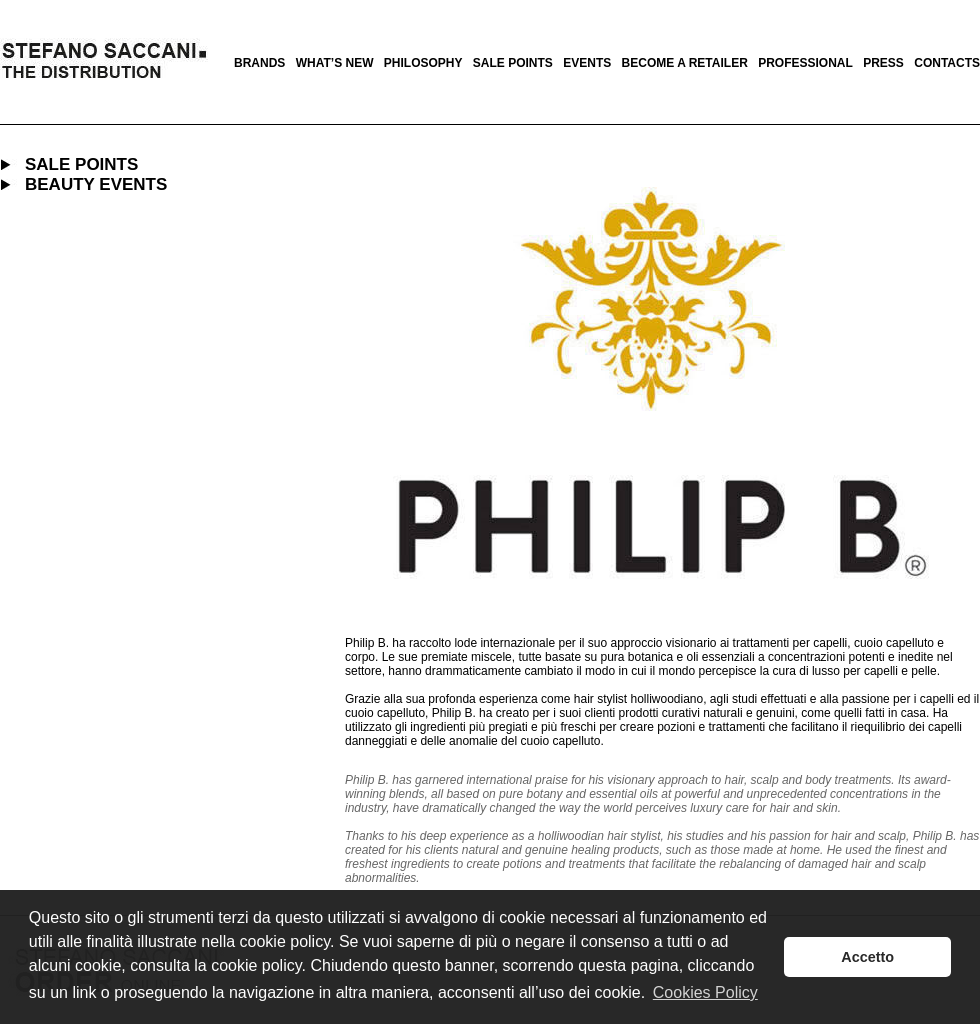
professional (805, 63)
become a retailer (685, 63)
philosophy (423, 63)
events (587, 63)
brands (259, 63)
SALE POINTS (81, 164)
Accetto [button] (867, 957)
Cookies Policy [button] (705, 992)
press (883, 63)
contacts (947, 63)
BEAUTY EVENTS (96, 184)
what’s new (335, 63)
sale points (513, 63)
